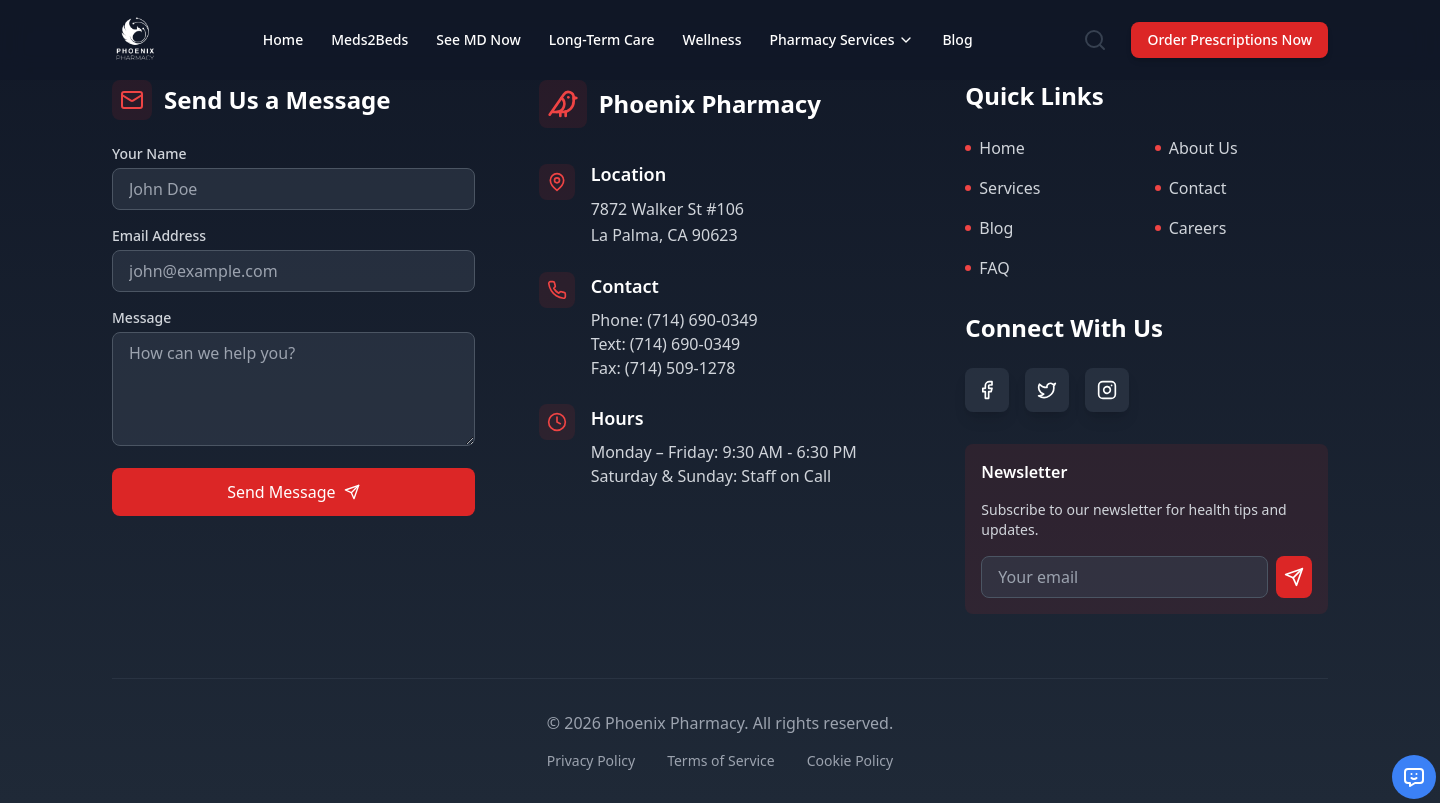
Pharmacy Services (841, 39)
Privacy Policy (591, 760)
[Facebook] (987, 390)
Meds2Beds (369, 39)
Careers (1191, 228)
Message (141, 317)
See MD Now (478, 39)
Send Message (293, 492)
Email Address (159, 235)
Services (1002, 188)
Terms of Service (721, 760)
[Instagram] (1107, 390)
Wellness (712, 39)
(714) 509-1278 (680, 368)
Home (283, 39)
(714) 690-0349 (702, 320)
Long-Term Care (602, 39)
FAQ (987, 268)
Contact (1191, 188)
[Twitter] (1047, 390)
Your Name (149, 153)
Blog (957, 39)
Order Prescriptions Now (1229, 39)
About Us (1196, 148)
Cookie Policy (850, 760)
